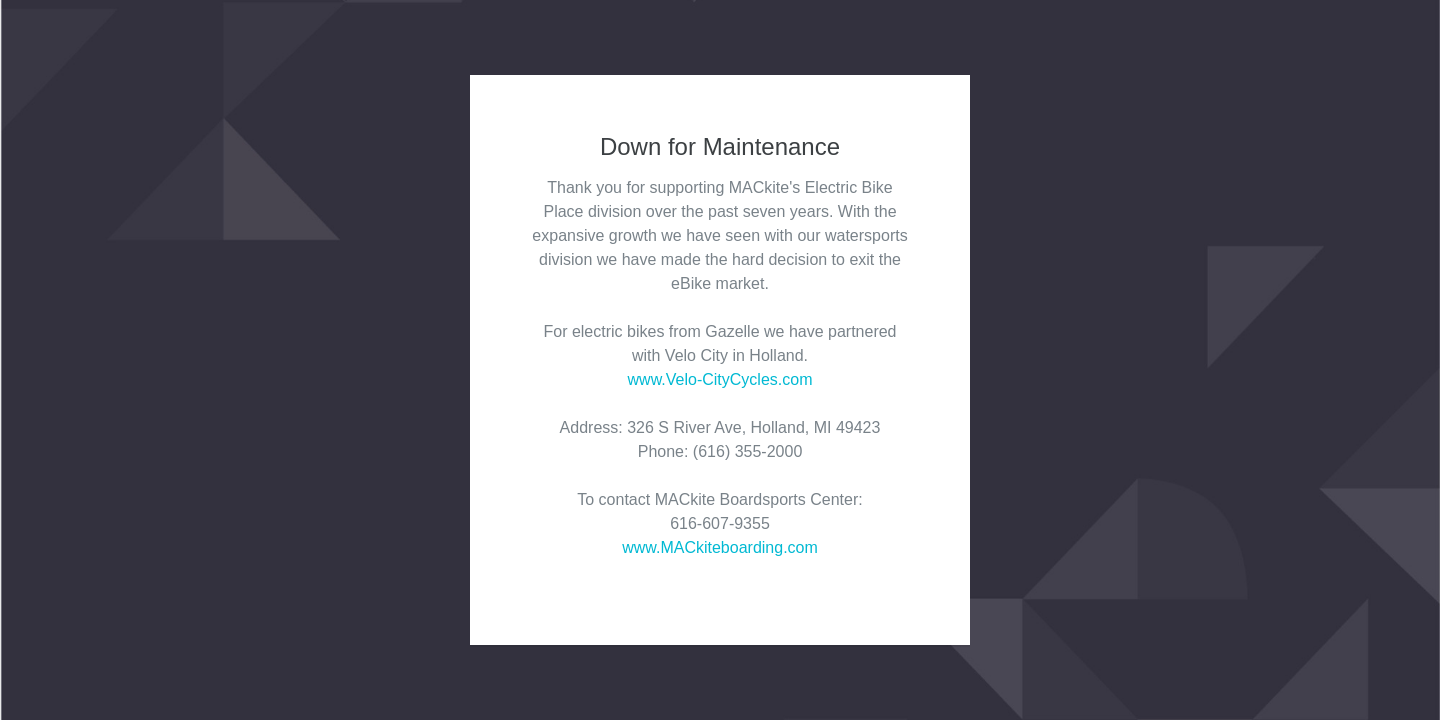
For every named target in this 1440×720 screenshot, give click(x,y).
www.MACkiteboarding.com (720, 547)
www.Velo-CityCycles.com (720, 379)
